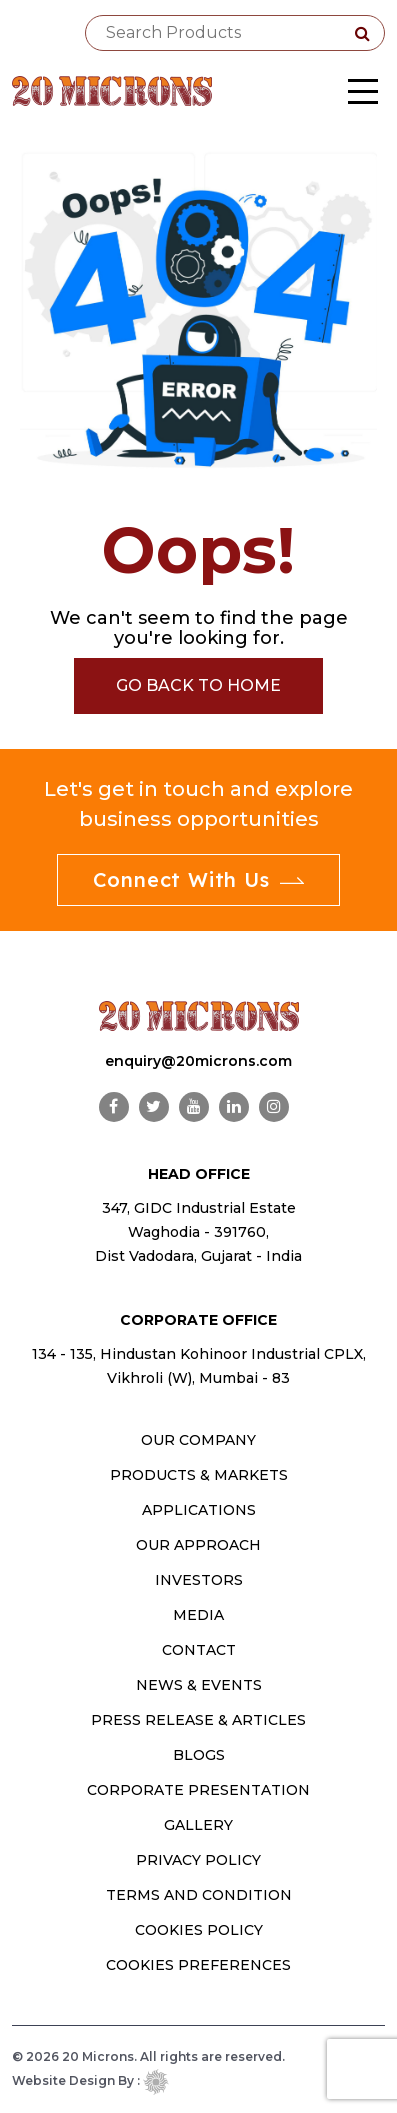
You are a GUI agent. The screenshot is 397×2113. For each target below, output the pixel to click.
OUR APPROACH (198, 1545)
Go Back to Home (198, 685)
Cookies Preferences (198, 1965)
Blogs (199, 1755)
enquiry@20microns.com (198, 1061)
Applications (199, 1510)
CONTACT (199, 1650)
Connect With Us (199, 879)
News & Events (199, 1685)
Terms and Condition (199, 1895)
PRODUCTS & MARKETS (199, 1475)
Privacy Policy (198, 1860)
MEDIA (198, 1615)
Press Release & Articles (198, 1720)
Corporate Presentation (198, 1790)
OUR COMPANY (198, 1440)
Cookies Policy (199, 1930)
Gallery (198, 1825)
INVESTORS (199, 1580)
